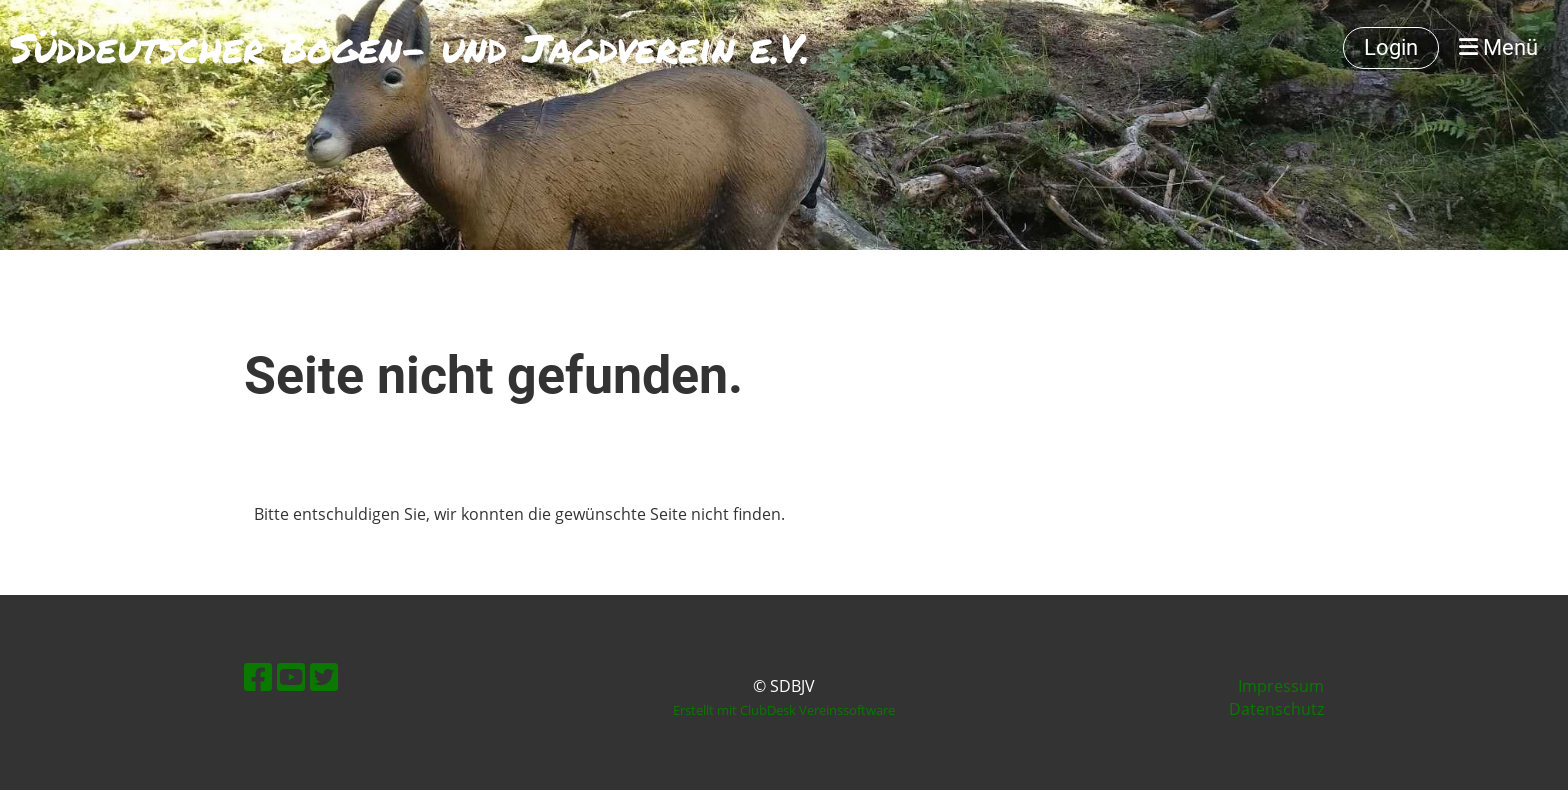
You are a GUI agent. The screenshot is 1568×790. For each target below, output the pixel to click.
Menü (1498, 47)
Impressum (1281, 686)
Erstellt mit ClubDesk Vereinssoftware (784, 710)
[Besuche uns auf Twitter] (324, 676)
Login (1391, 47)
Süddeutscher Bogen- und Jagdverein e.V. (410, 48)
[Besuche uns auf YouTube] (291, 676)
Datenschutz (1276, 709)
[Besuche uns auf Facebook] (258, 676)
